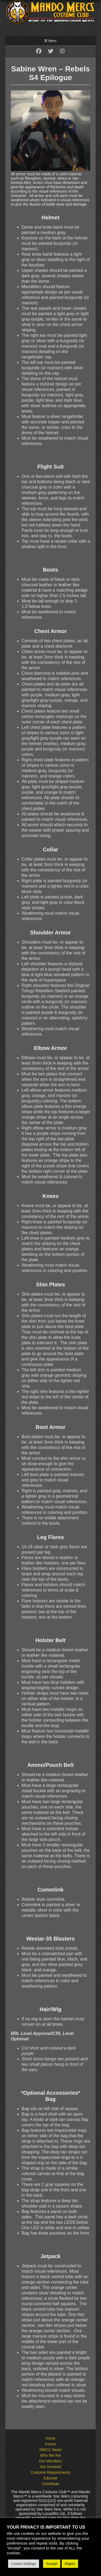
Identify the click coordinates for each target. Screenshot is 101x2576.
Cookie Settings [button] (23, 2564)
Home (50, 2438)
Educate (50, 2478)
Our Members (50, 2461)
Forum (50, 2444)
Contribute (50, 2484)
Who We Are (50, 2455)
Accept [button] (51, 2564)
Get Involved (50, 2467)
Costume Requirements (50, 2472)
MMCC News (50, 2449)
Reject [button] (70, 2564)
